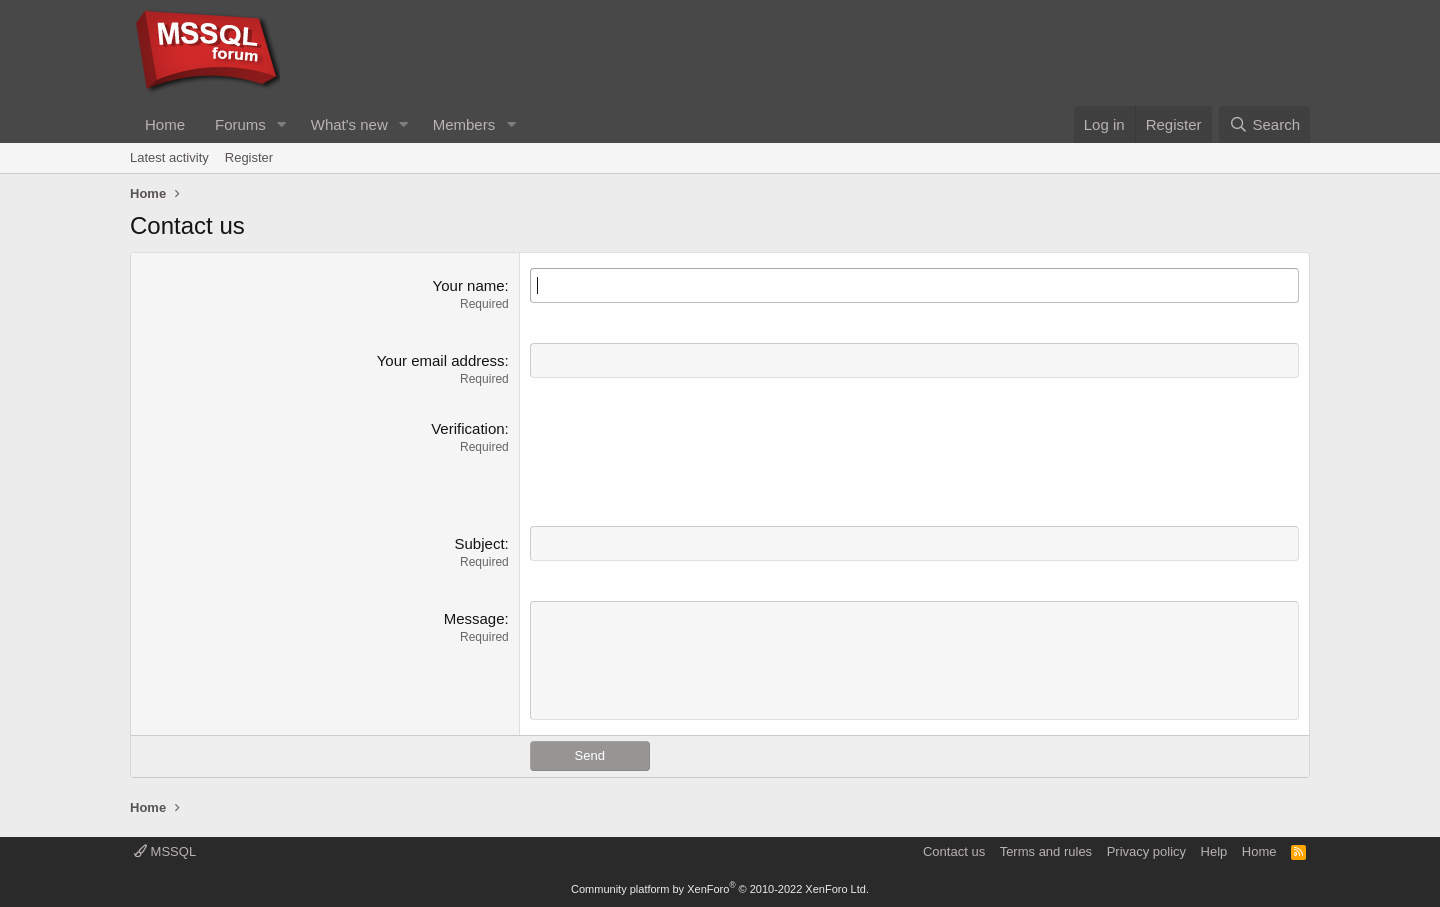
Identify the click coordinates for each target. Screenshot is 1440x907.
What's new (349, 124)
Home (165, 124)
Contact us (954, 851)
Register (249, 157)
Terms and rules (1046, 851)
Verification (467, 428)
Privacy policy (1146, 851)
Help (1214, 851)
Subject (480, 543)
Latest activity (169, 157)
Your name (469, 285)
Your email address (441, 360)
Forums (240, 124)
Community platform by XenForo (720, 889)
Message (474, 618)
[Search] (1264, 124)
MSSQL (165, 851)
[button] (282, 124)
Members (464, 124)
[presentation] (682, 457)
